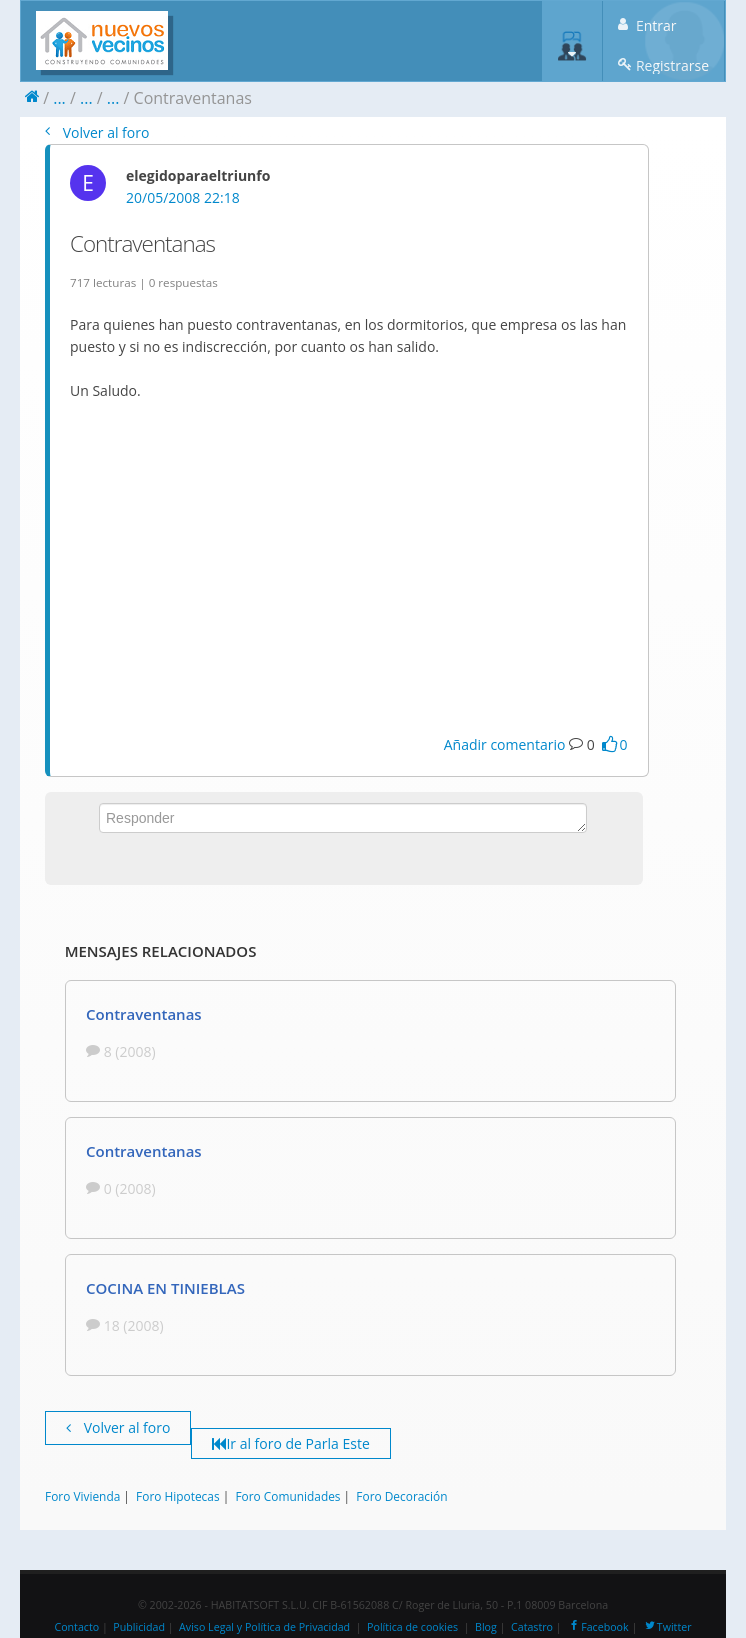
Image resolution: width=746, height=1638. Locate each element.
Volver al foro (97, 132)
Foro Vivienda (82, 1496)
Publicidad (139, 1627)
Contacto (76, 1627)
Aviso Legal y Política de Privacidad (264, 1627)
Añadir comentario (505, 744)
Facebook (597, 1627)
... (59, 98)
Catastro (532, 1627)
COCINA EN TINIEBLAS (165, 1288)
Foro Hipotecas (177, 1496)
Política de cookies (412, 1627)
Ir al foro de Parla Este (290, 1443)
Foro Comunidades (287, 1496)
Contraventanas (144, 1014)
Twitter (667, 1627)
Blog (486, 1627)
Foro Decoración (401, 1496)
